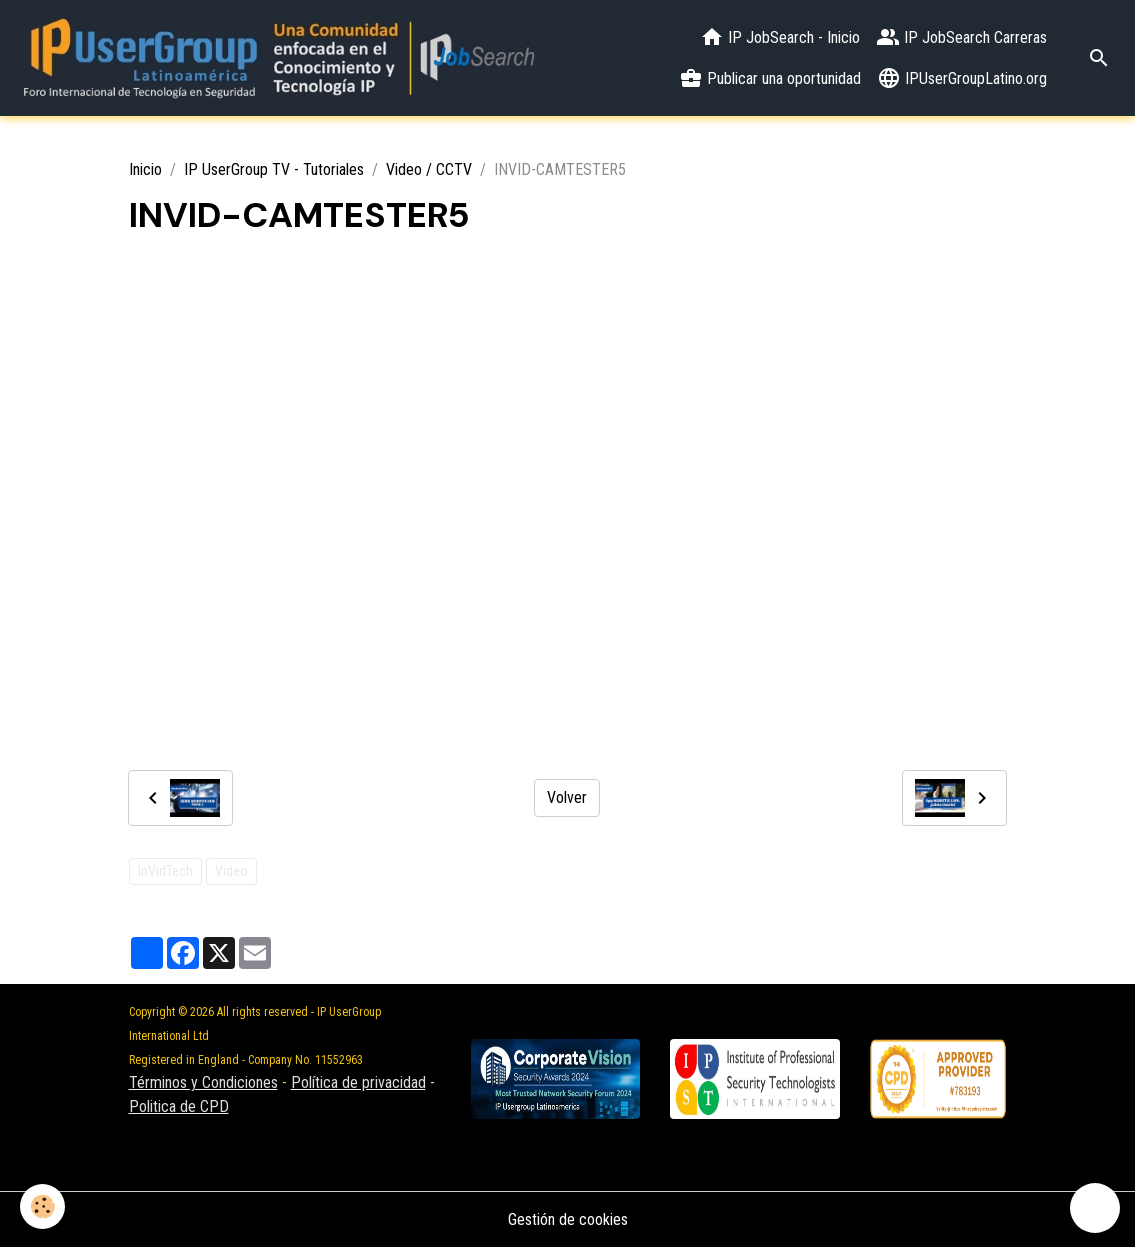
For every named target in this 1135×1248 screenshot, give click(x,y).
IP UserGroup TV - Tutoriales (274, 169)
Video (231, 871)
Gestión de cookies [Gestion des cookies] (568, 1219)
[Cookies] (42, 1206)
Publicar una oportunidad (770, 78)
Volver (567, 797)
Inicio (145, 169)
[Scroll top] (1095, 1208)
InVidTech (165, 871)
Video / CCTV (429, 169)
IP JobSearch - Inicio (780, 37)
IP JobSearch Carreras (961, 37)
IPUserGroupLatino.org (962, 78)
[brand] (277, 58)
